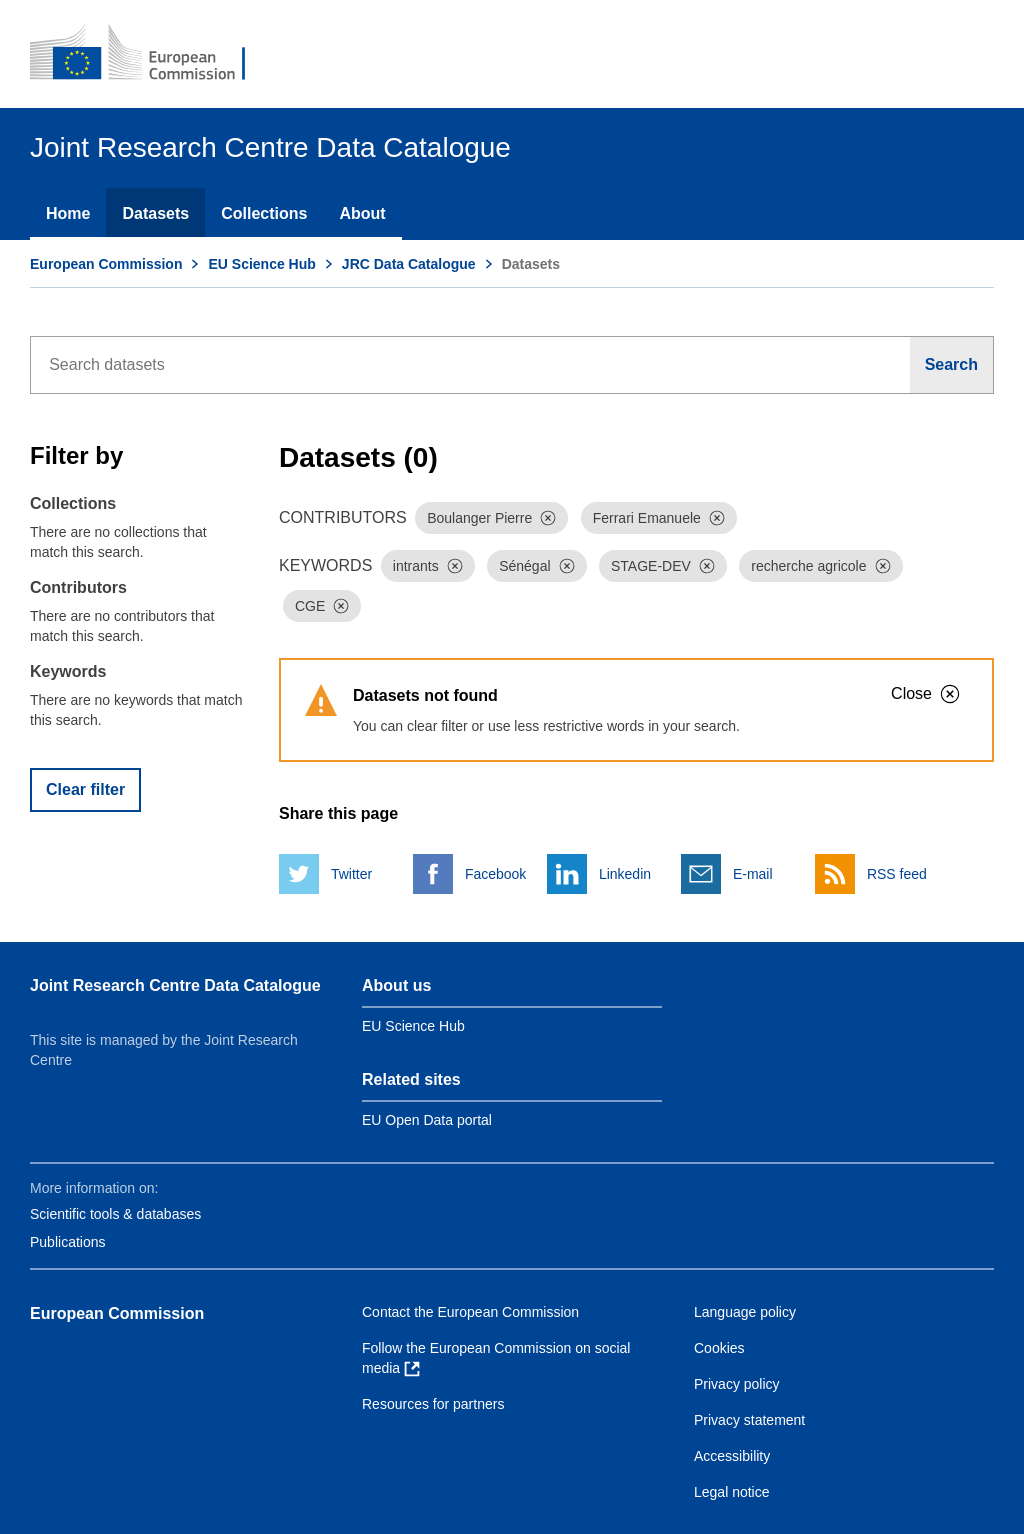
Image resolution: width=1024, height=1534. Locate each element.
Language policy (745, 1312)
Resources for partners (433, 1404)
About (362, 213)
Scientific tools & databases (115, 1214)
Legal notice (732, 1492)
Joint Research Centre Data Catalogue (175, 985)
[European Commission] (151, 54)
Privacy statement (749, 1420)
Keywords (68, 671)
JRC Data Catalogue (409, 264)
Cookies (719, 1348)
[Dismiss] (548, 518)
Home (68, 213)
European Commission (106, 264)
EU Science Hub (261, 264)
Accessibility (732, 1456)
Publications (68, 1242)
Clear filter (85, 789)
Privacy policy (737, 1384)
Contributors (78, 587)
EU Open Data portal (427, 1120)
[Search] (952, 365)
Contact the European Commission (470, 1312)
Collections (264, 213)
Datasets (155, 213)
